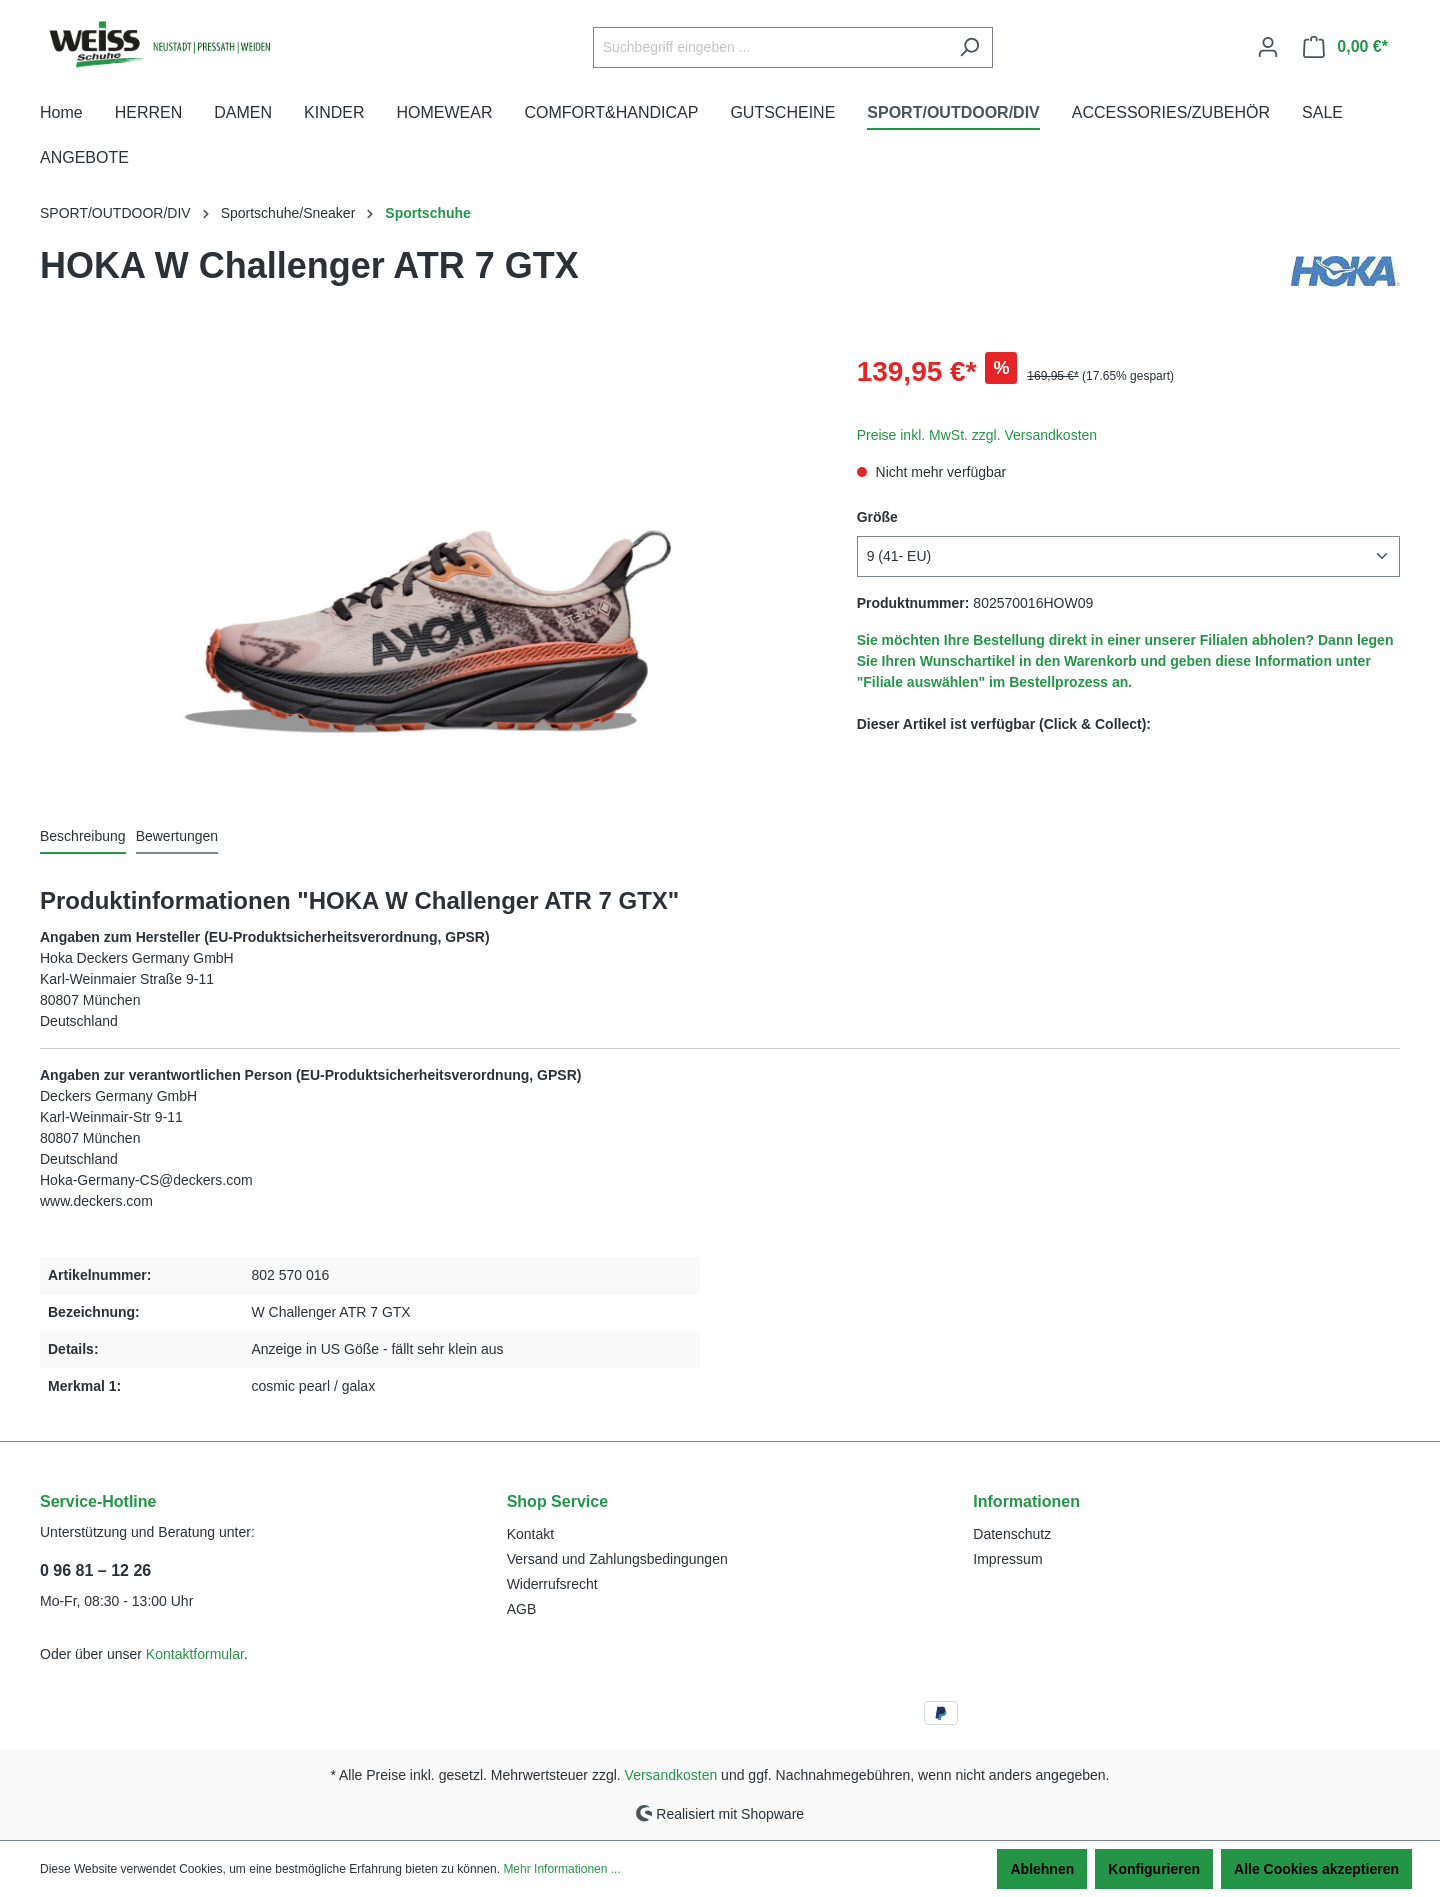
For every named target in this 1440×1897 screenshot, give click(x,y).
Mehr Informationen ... (561, 1869)
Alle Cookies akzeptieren (1316, 1869)
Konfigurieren (1154, 1869)
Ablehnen (1042, 1869)
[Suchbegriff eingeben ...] (770, 47)
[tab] (83, 837)
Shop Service (557, 1501)
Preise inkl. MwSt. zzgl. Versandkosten (977, 435)
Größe (877, 517)
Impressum (1007, 1559)
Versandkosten (671, 1775)
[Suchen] (969, 47)
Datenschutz (1012, 1534)
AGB (522, 1609)
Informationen (1026, 1501)
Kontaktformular (195, 1654)
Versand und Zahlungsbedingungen (617, 1559)
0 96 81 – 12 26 (95, 1570)
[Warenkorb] (1345, 47)
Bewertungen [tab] (177, 836)
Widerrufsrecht (552, 1584)
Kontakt (530, 1534)
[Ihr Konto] (1268, 47)
